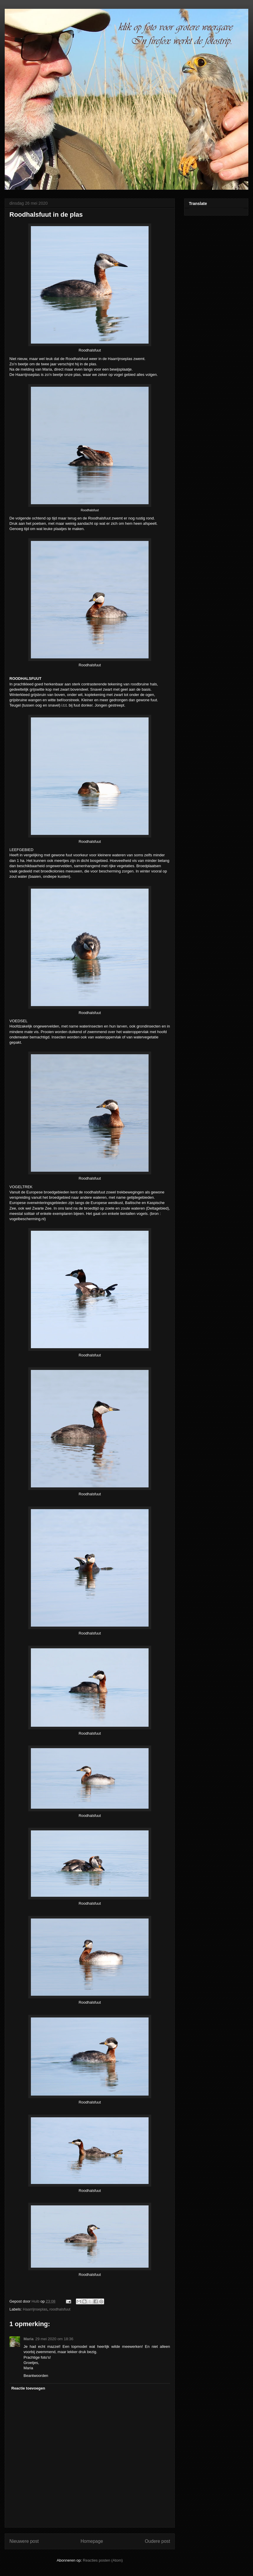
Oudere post (157, 2541)
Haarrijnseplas (35, 2309)
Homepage (92, 2541)
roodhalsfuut (60, 2309)
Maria (29, 2339)
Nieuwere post (24, 2541)
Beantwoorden (36, 2375)
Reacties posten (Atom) (103, 2560)
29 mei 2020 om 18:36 (54, 2339)
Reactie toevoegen (28, 2388)
